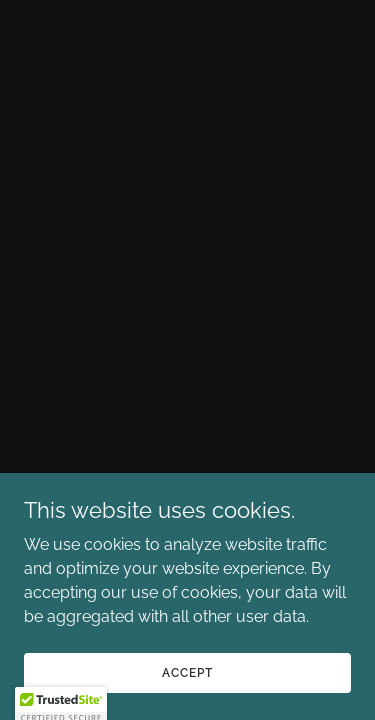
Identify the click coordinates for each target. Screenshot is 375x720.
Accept (187, 672)
